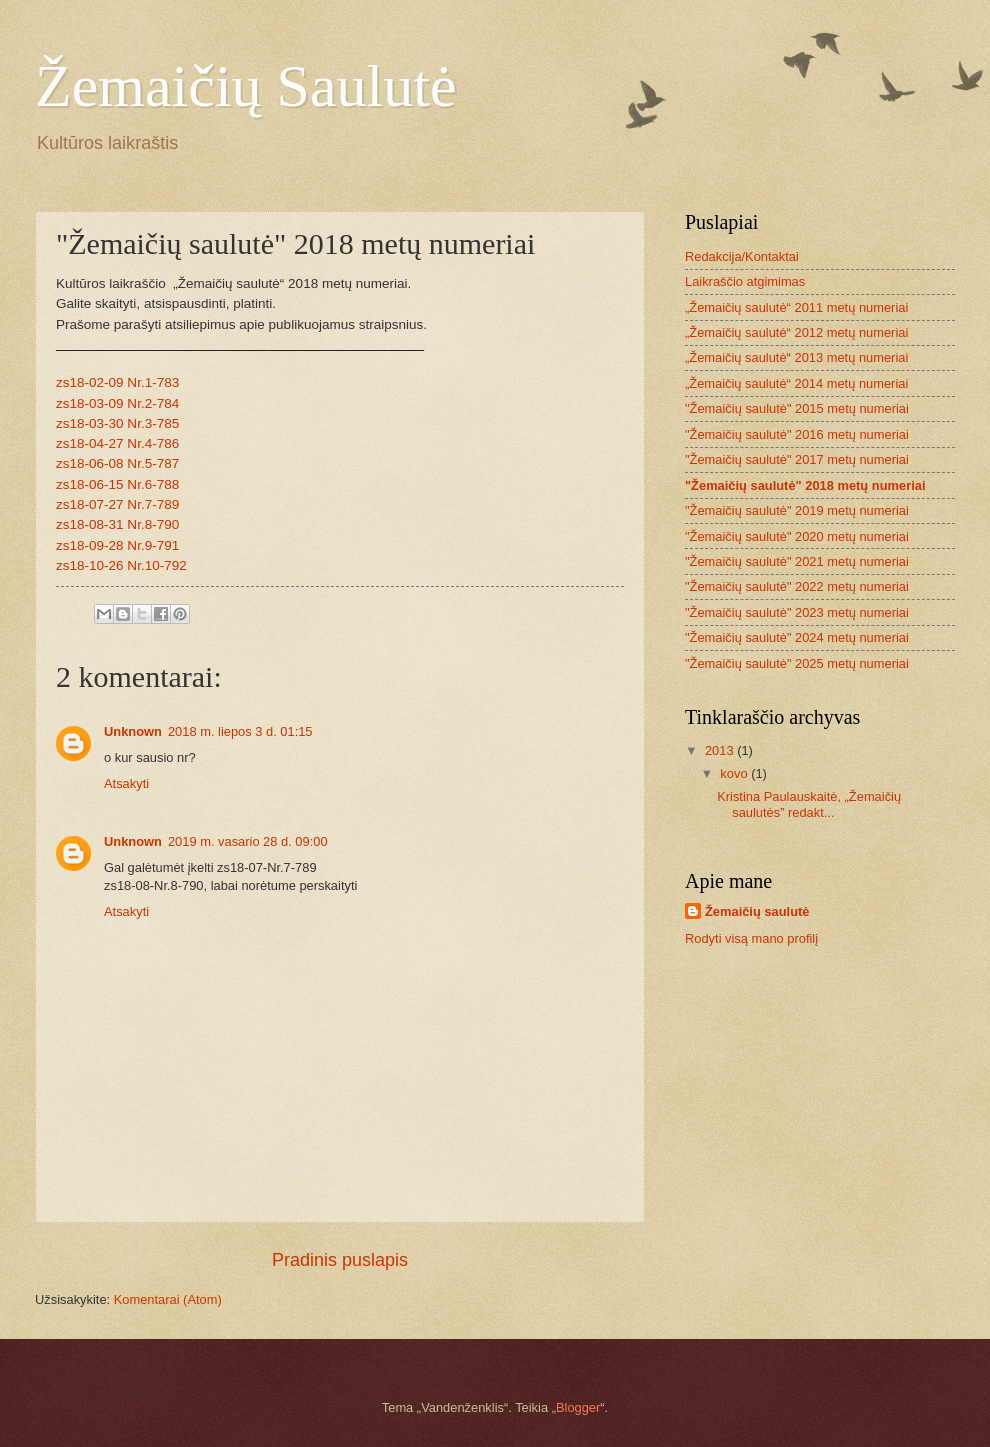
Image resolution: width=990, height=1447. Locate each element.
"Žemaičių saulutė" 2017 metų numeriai (797, 459)
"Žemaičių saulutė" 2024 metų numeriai (797, 637)
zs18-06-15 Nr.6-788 (117, 484)
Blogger (578, 1407)
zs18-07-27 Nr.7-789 (117, 504)
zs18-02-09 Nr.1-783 (117, 382)
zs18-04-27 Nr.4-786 (117, 443)
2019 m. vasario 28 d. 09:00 (248, 841)
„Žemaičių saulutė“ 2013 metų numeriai (796, 357)
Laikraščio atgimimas (745, 281)
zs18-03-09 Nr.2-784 (117, 403)
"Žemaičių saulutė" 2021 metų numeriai (797, 561)
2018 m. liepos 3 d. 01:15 (240, 731)
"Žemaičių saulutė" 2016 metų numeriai (797, 434)
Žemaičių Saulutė (246, 86)
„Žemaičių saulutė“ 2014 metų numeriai (796, 383)
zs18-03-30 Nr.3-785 (117, 423)
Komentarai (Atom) (168, 1299)
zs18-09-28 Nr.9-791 (117, 545)
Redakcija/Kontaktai (742, 256)
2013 (721, 750)
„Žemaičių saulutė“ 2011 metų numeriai (796, 307)
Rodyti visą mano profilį (751, 938)
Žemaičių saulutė (757, 911)
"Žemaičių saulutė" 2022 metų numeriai (797, 586)
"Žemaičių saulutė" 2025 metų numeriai (797, 663)
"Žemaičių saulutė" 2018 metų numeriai (805, 485)
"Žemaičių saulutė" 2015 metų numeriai (797, 408)
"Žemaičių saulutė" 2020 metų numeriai (797, 536)
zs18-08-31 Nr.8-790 (117, 524)
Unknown (133, 731)
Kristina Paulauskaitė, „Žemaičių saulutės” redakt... (809, 804)
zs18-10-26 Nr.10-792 (121, 565)
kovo (735, 773)
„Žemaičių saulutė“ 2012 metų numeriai (796, 332)
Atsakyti (126, 783)
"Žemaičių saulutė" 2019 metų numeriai (797, 510)
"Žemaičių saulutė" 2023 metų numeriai (797, 612)
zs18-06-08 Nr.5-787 (117, 463)
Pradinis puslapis (340, 1260)
